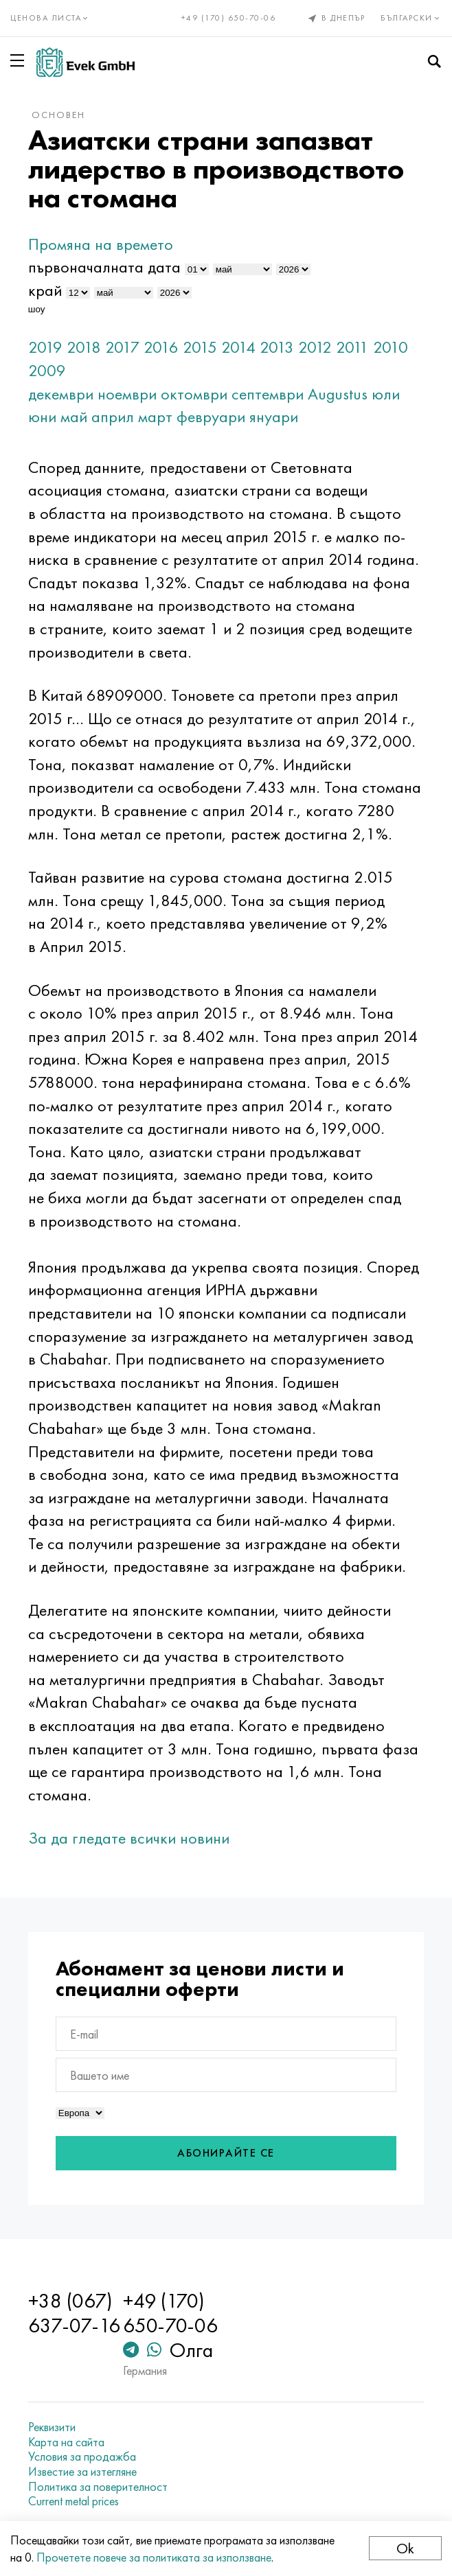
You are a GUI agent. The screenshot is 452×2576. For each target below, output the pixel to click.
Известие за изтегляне (82, 2471)
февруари (211, 416)
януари (273, 416)
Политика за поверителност (98, 2486)
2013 (277, 347)
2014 (238, 347)
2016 (161, 347)
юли (386, 393)
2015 (200, 347)
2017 (122, 347)
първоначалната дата (104, 266)
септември (267, 393)
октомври (194, 393)
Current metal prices (73, 2501)
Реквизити (52, 2427)
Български (411, 17)
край (45, 290)
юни (42, 416)
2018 (84, 347)
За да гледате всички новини (128, 1837)
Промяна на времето (100, 244)
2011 (352, 347)
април (112, 416)
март (155, 416)
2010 (390, 347)
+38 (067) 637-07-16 (74, 2313)
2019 (45, 347)
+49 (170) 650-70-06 (228, 17)
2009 (47, 370)
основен (58, 114)
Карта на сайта (66, 2442)
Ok (405, 2548)
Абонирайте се (226, 2153)
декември (60, 393)
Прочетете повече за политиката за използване (153, 2557)
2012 (315, 347)
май (73, 416)
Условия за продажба (82, 2456)
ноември (127, 393)
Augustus (338, 393)
